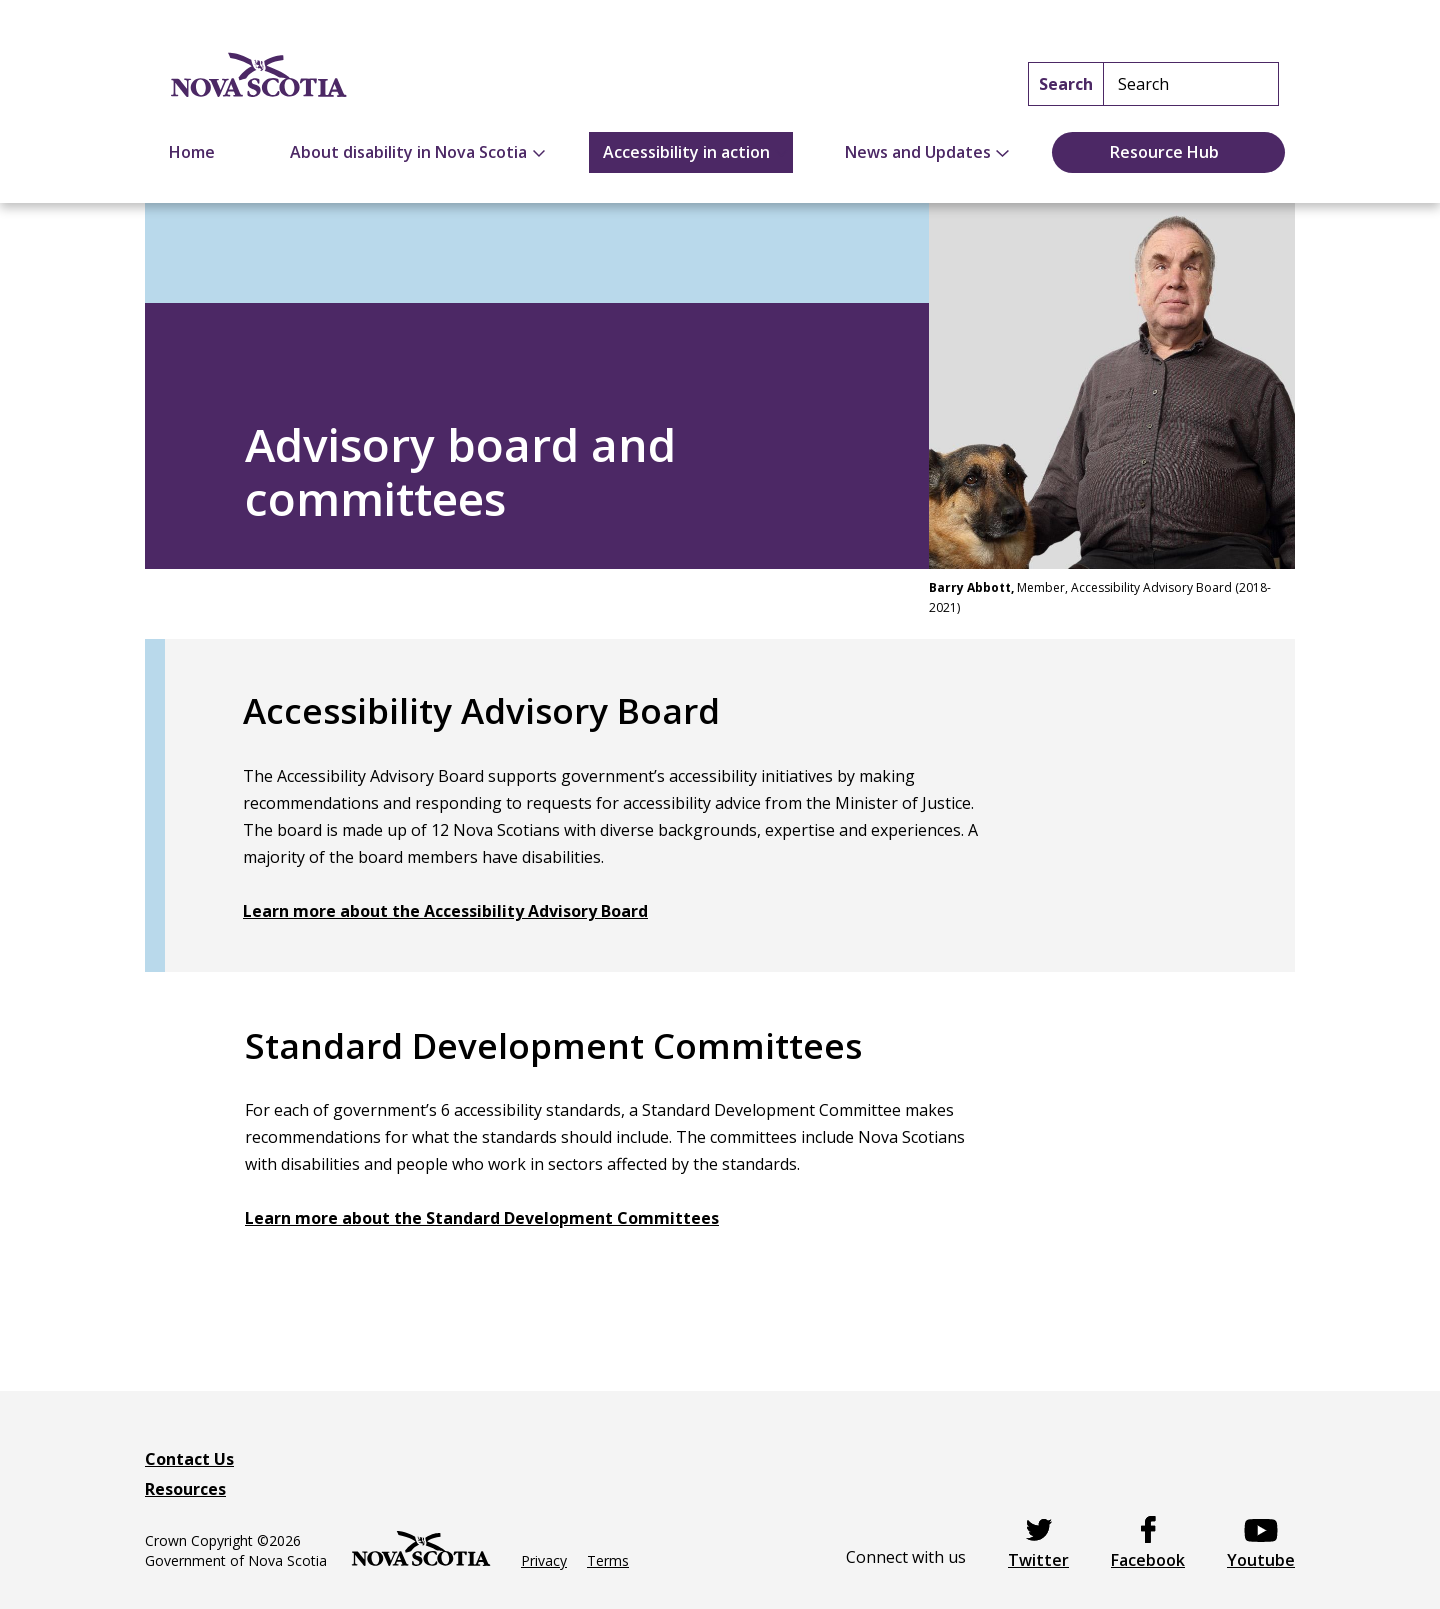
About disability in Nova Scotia (408, 152)
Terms (608, 1560)
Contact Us (189, 1459)
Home (192, 152)
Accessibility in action (686, 152)
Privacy (544, 1560)
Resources (185, 1489)
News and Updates (918, 152)
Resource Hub (1164, 152)
